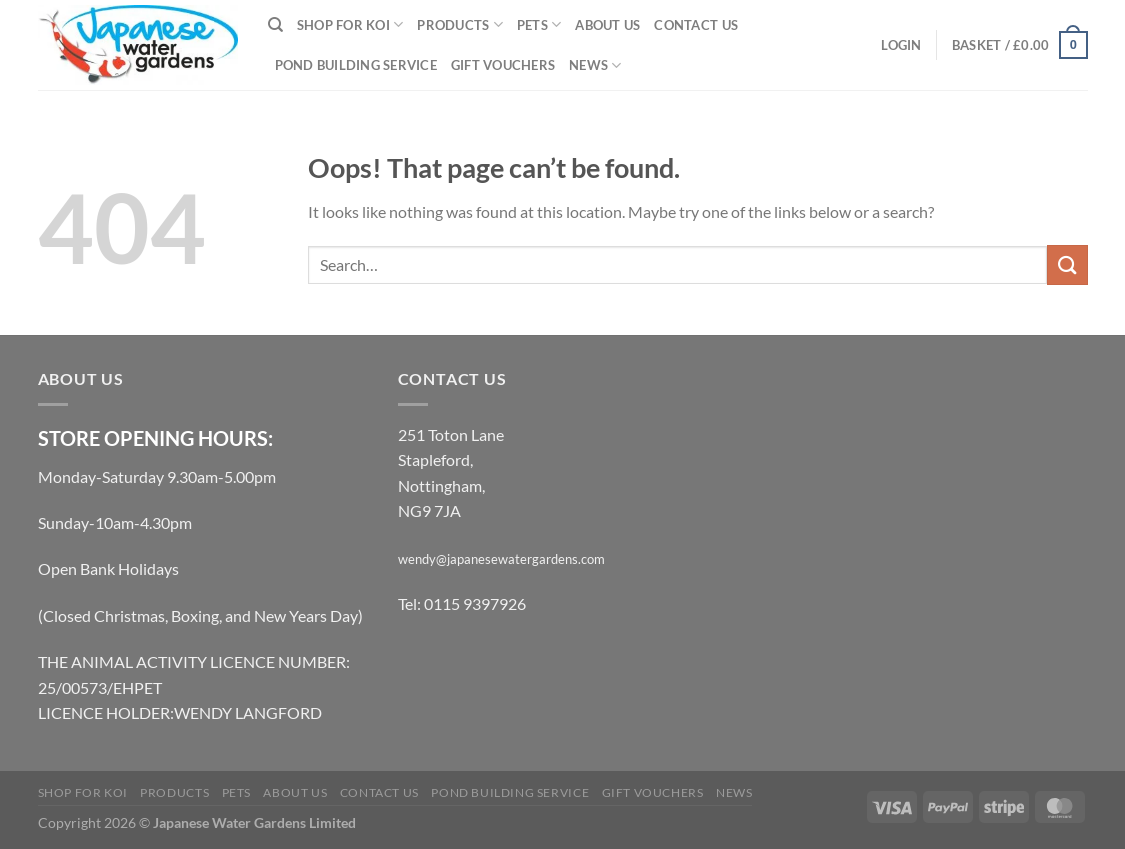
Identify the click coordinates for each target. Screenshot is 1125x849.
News (595, 65)
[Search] (275, 25)
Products (460, 24)
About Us (607, 25)
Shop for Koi (350, 24)
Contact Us (696, 25)
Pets (539, 24)
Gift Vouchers (503, 65)
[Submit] (1067, 264)
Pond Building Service (356, 65)
